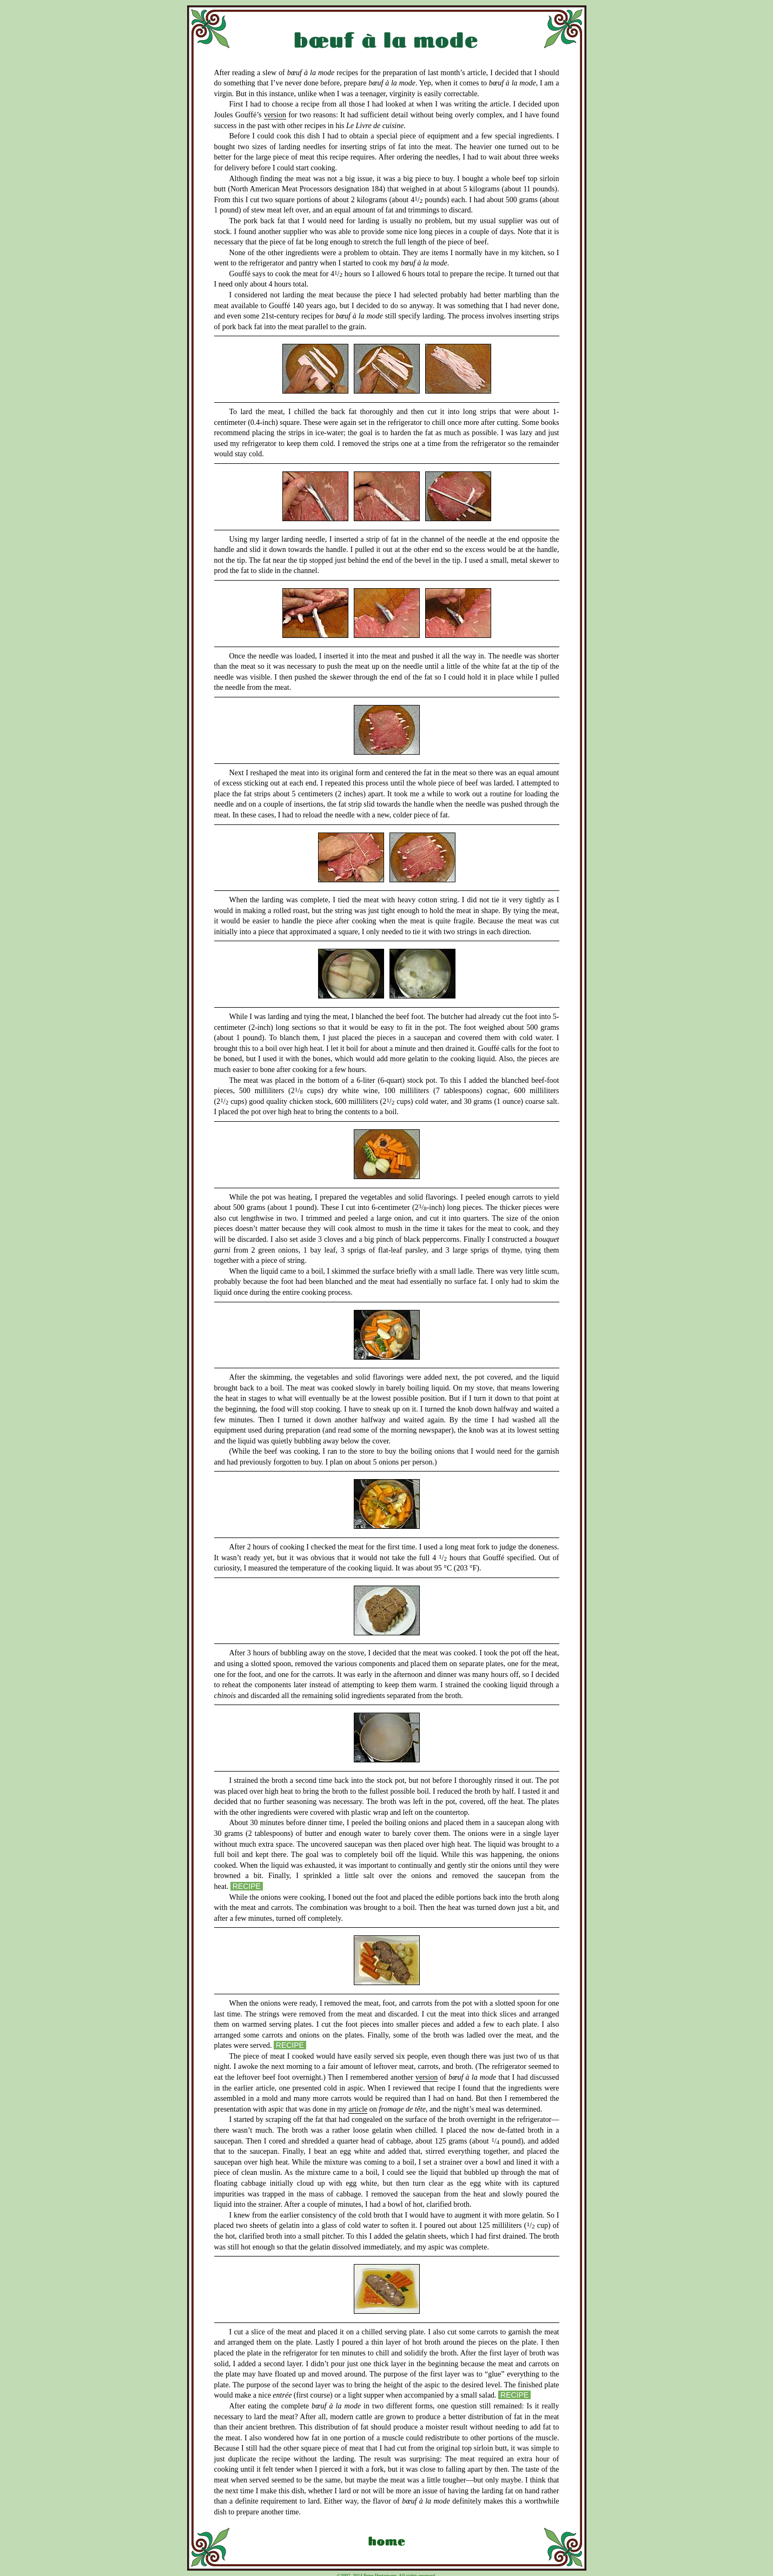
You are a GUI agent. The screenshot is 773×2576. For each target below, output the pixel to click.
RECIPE (246, 1886)
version (275, 115)
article (357, 2109)
